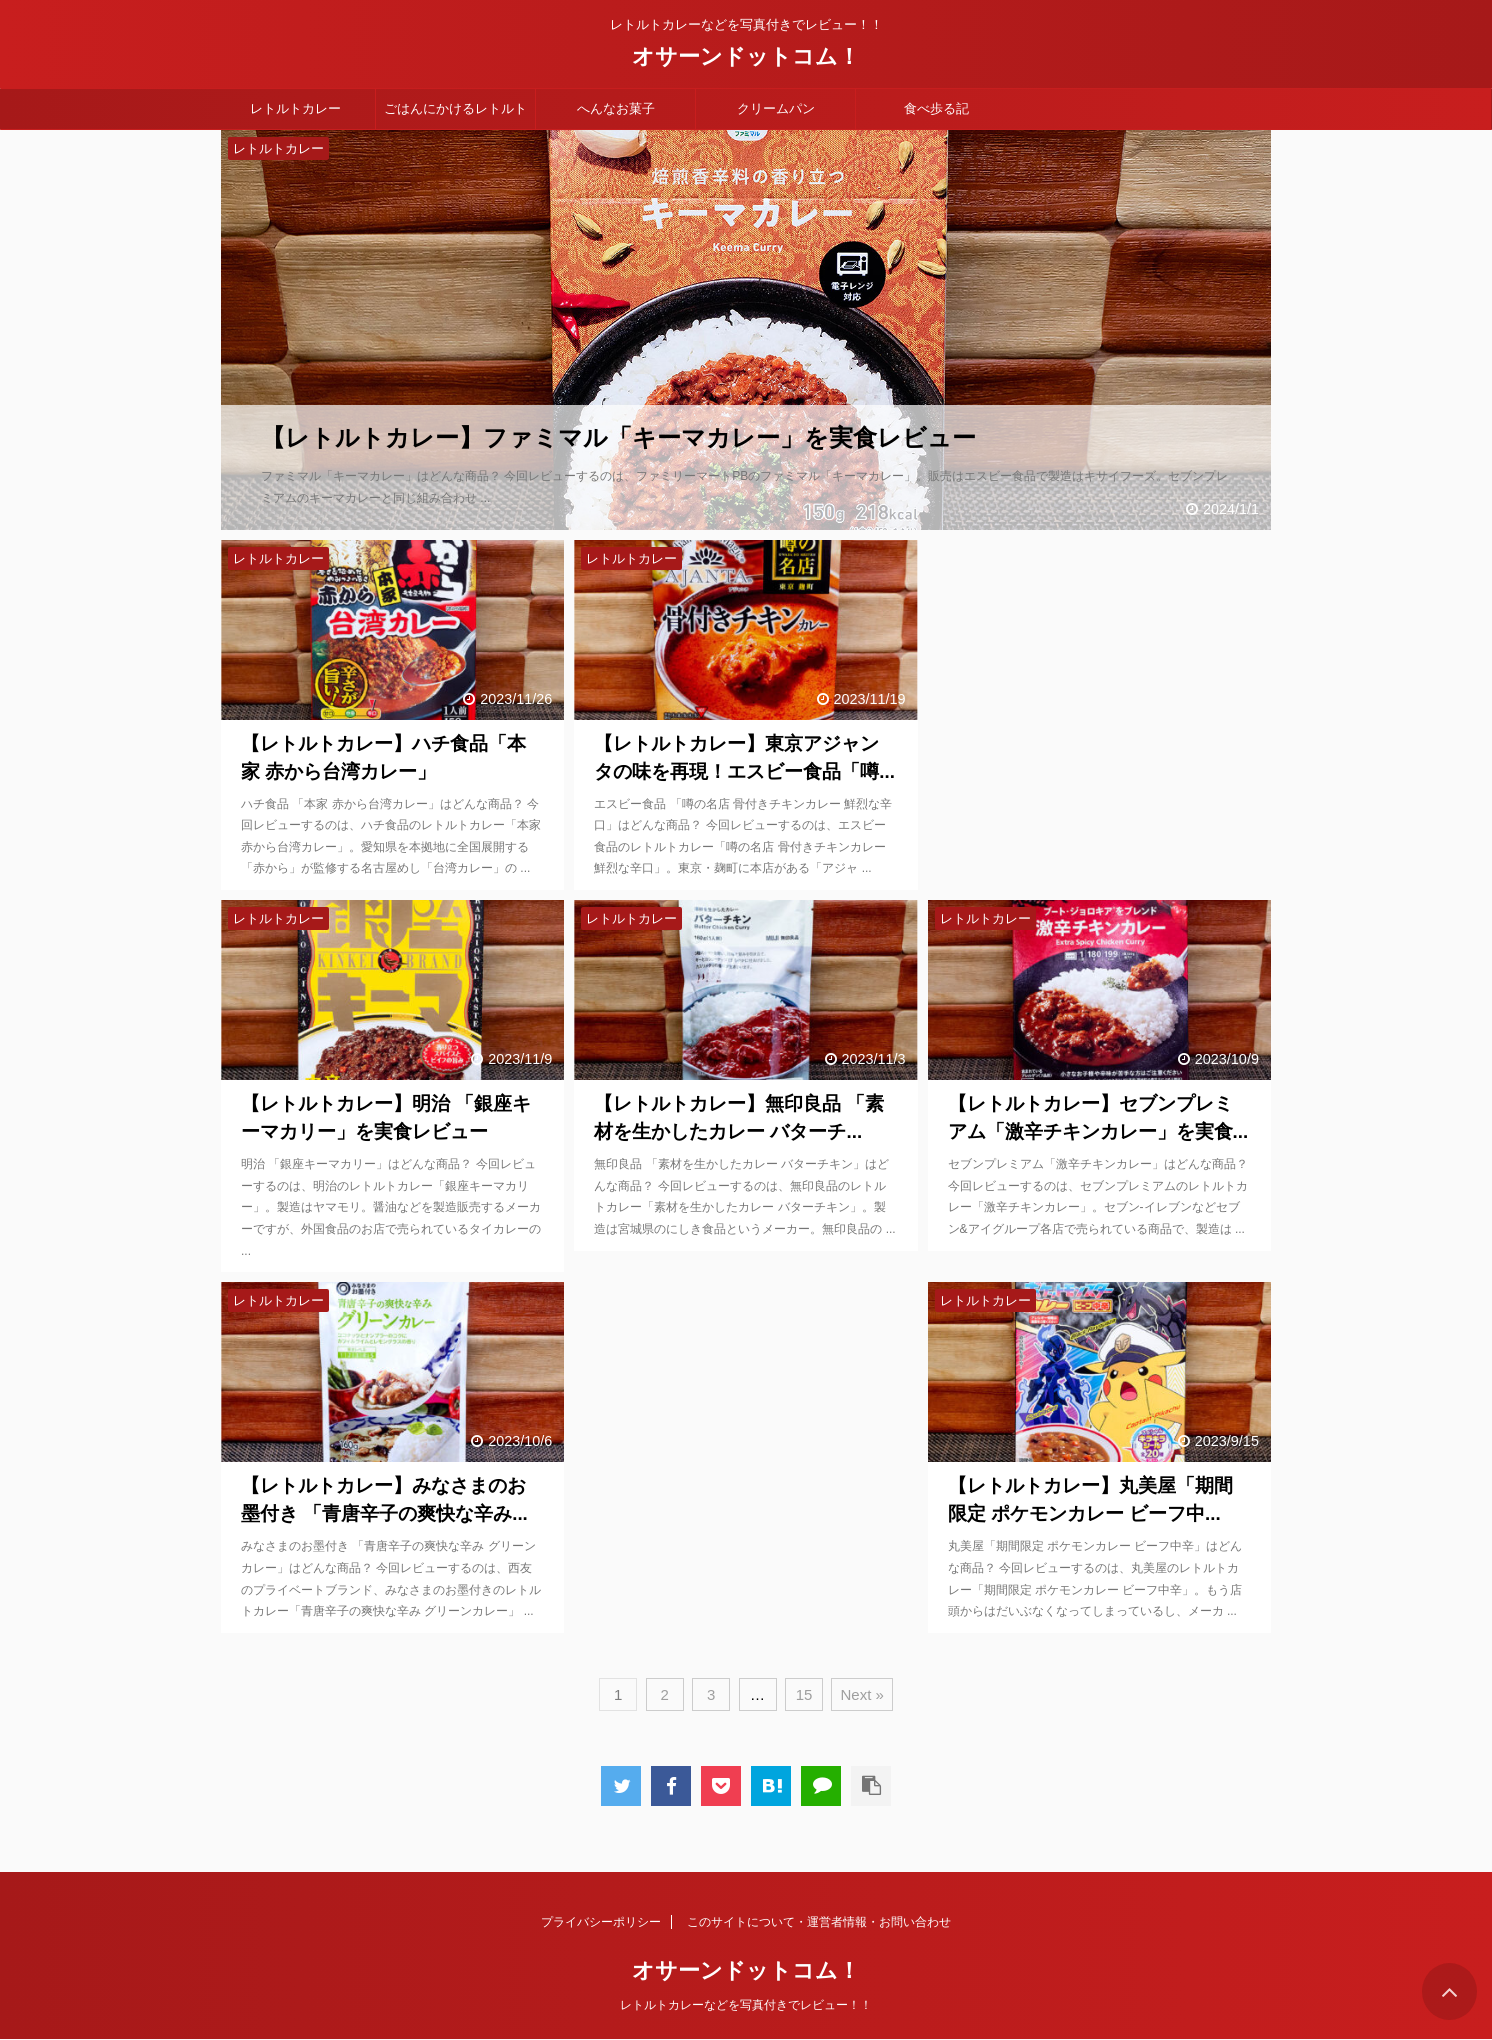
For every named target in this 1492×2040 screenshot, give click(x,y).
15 (804, 1694)
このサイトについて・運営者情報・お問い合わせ (819, 1922)
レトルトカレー (295, 108)
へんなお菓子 (616, 108)
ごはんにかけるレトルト (455, 108)
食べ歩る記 (936, 108)
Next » (861, 1694)
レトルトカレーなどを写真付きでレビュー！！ (746, 2005)
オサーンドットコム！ (746, 56)
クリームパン (776, 108)
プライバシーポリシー (601, 1922)
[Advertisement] (1099, 701)
